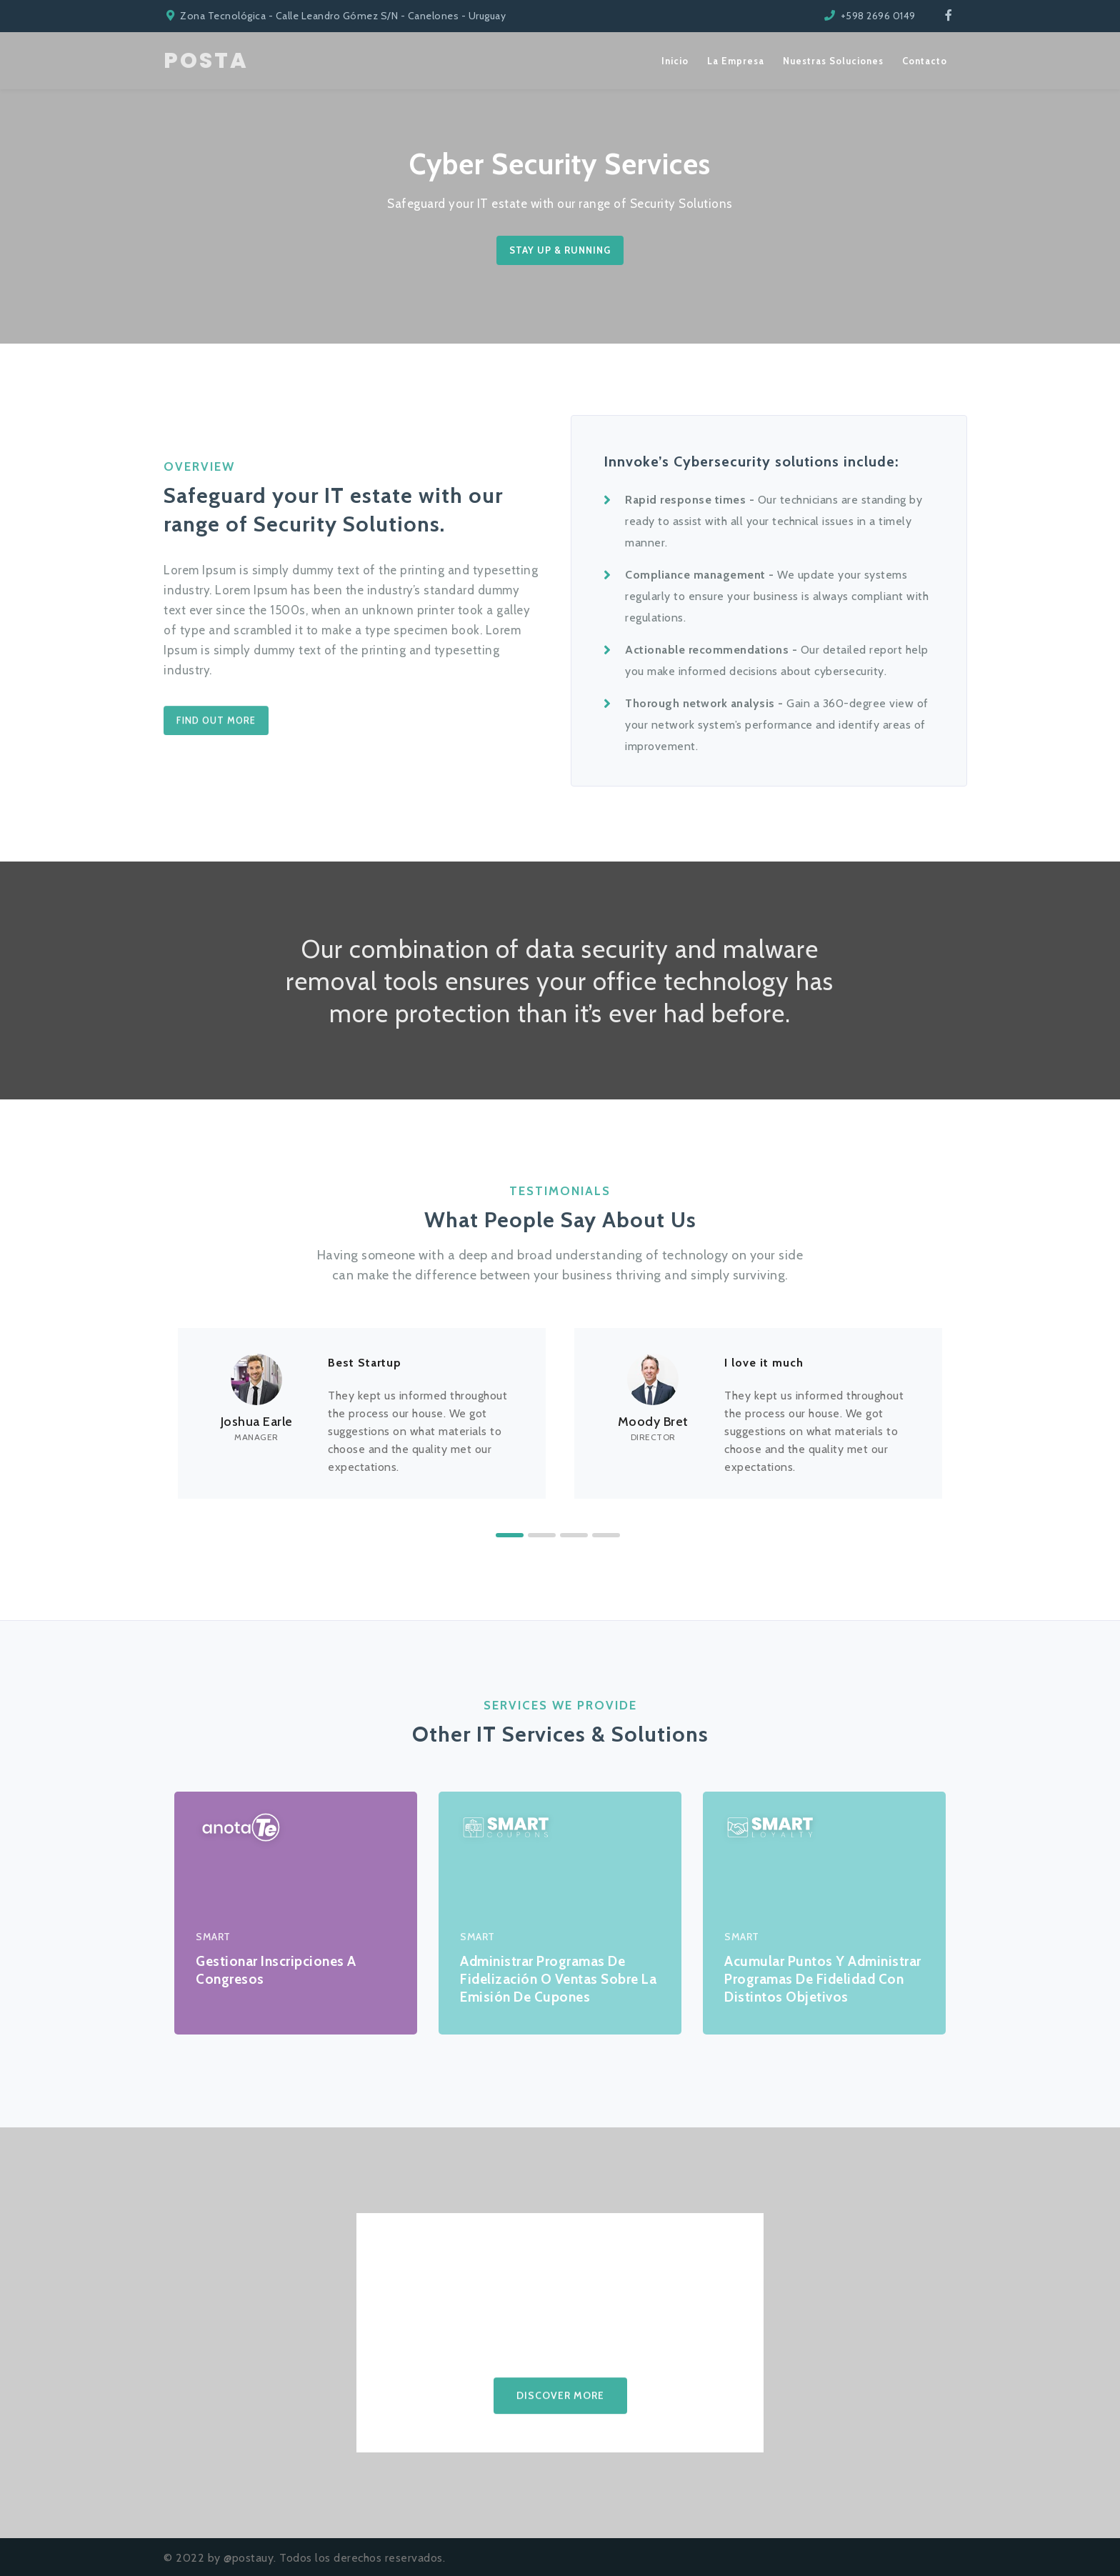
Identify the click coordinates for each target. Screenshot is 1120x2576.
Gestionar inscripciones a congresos (276, 1970)
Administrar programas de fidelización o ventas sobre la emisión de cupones (558, 1979)
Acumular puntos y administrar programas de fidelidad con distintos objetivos (822, 1979)
